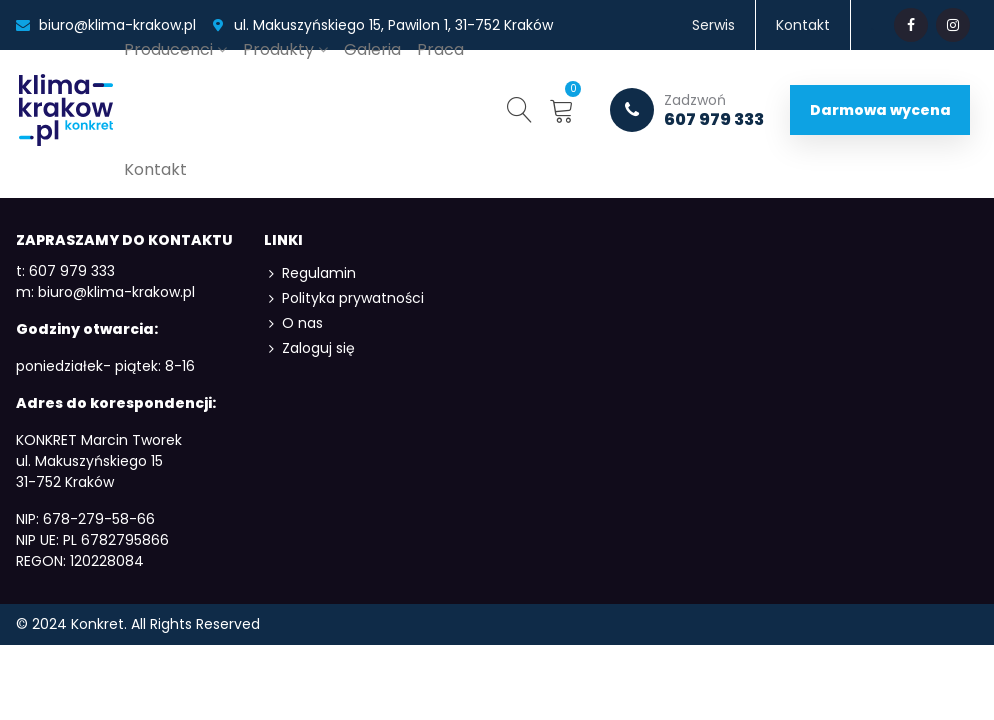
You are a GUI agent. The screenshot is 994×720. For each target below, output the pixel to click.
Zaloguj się (309, 348)
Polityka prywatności (344, 298)
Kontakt (155, 169)
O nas (293, 323)
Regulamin (310, 273)
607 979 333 (687, 110)
